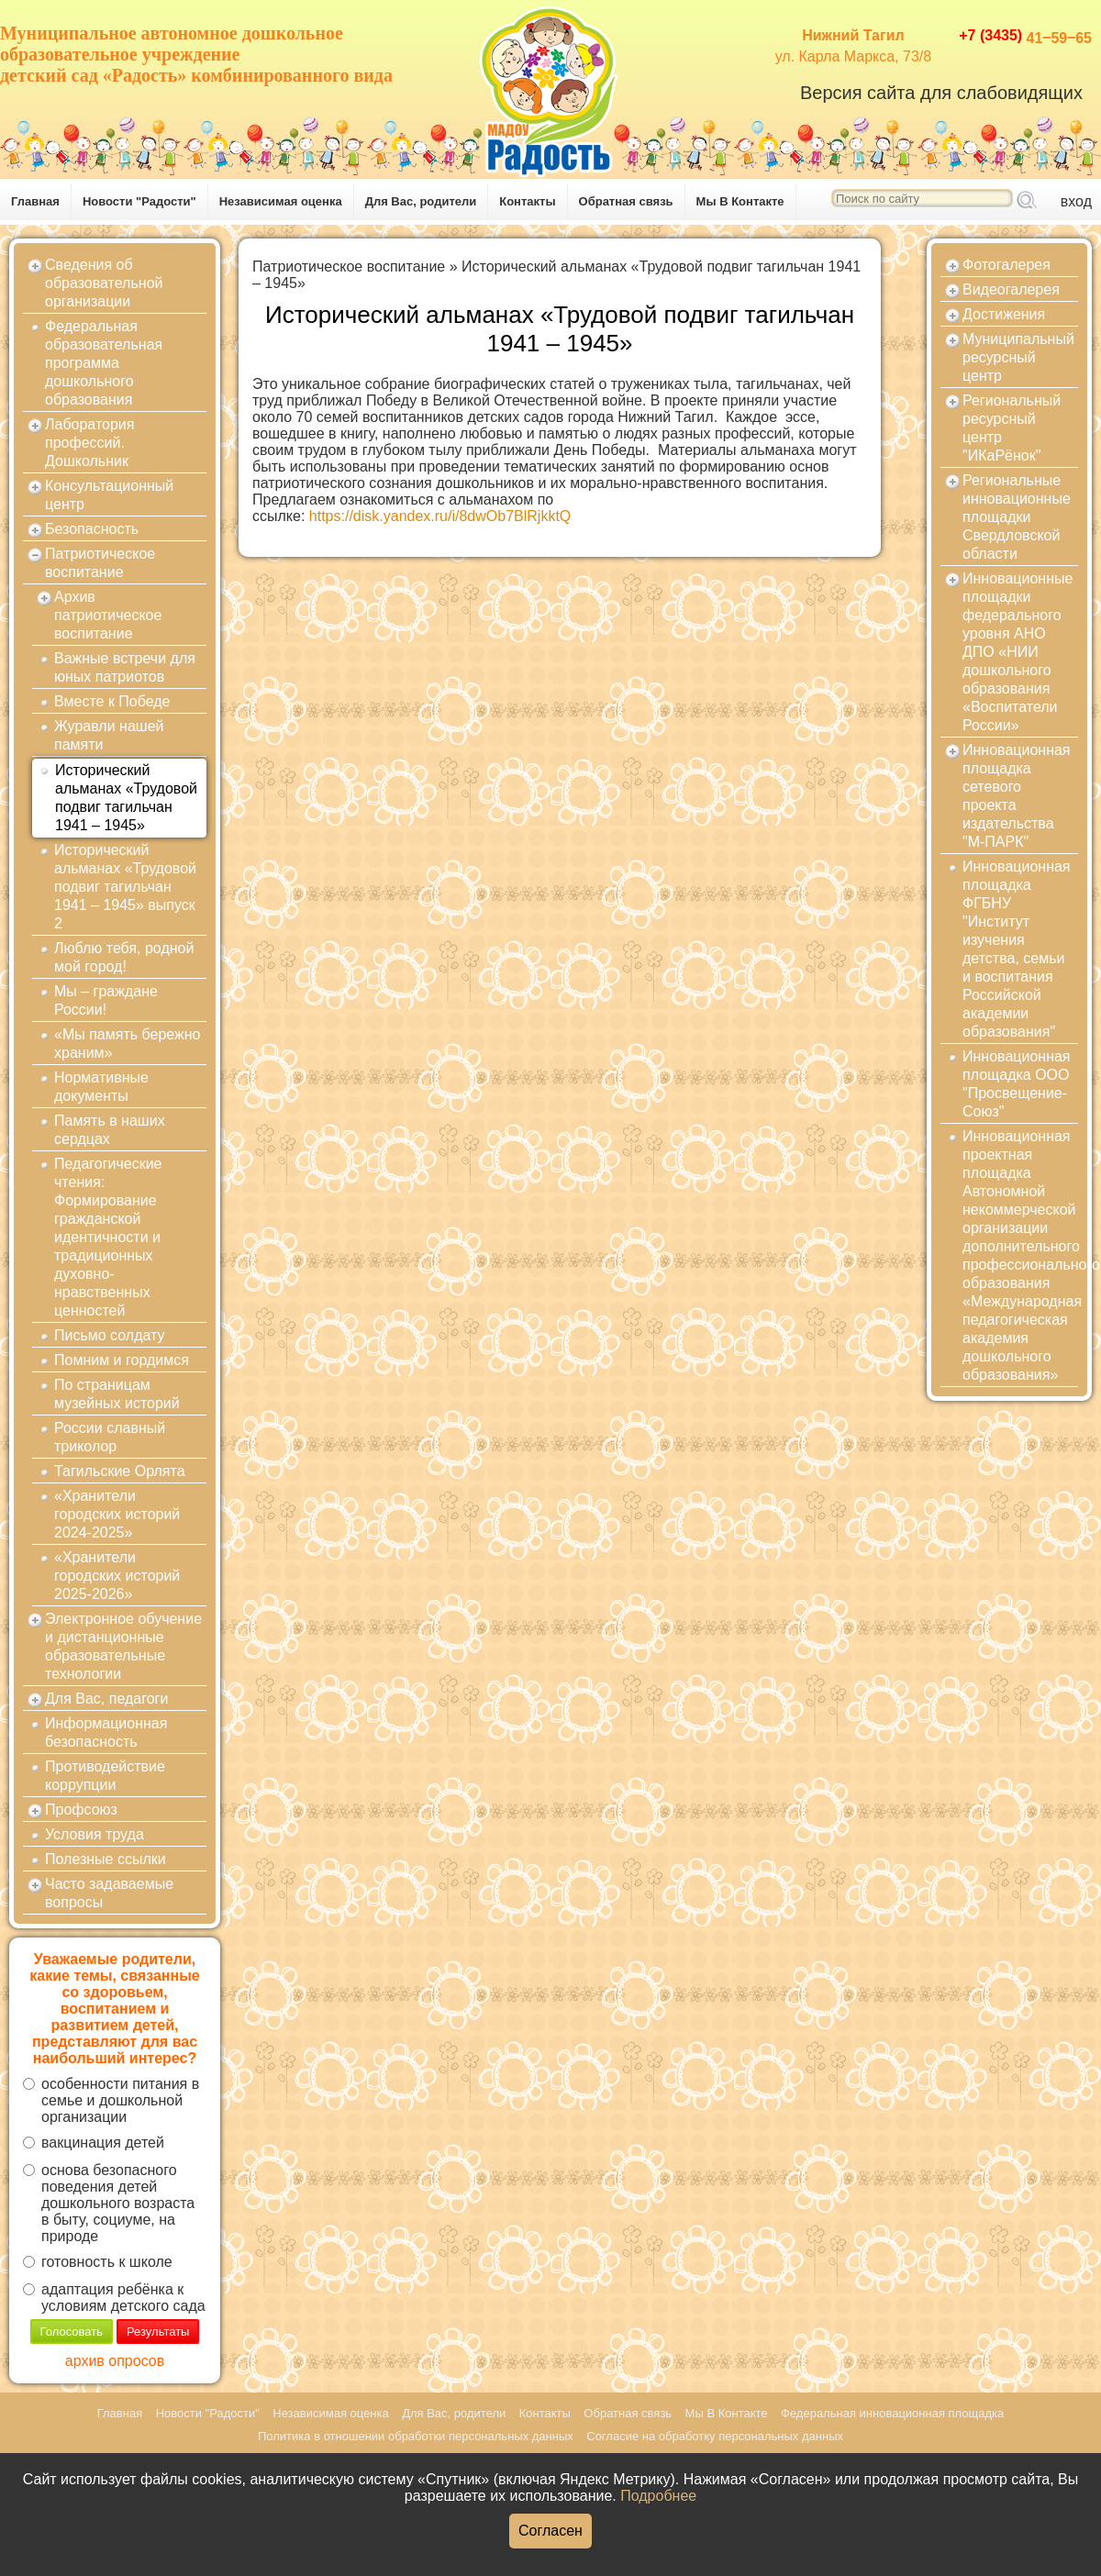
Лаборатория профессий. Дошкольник (89, 442)
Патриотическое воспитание (100, 563)
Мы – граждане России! (106, 1000)
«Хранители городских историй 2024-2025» (117, 1514)
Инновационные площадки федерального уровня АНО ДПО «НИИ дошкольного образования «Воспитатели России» (1017, 652)
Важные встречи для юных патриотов (124, 667)
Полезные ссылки (105, 1859)
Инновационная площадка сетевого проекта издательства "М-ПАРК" (1016, 795)
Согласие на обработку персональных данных (714, 2436)
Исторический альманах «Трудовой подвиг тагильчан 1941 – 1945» (126, 797)
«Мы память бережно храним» (127, 1043)
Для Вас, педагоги (106, 1698)
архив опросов (114, 2361)
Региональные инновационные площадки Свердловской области (1016, 516)
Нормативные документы (101, 1087)
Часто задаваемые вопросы (109, 1893)
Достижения (1003, 314)
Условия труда (94, 1834)
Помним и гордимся (121, 1360)
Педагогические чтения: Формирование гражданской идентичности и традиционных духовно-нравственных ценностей (108, 1237)
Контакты (527, 201)
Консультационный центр (109, 495)
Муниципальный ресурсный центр (1018, 357)
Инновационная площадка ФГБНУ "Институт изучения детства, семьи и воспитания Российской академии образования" (1016, 949)
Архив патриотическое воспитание (107, 615)
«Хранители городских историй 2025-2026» (117, 1575)
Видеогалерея (1011, 289)
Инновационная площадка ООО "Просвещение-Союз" (1016, 1084)
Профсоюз (81, 1809)
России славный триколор (109, 1437)
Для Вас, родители (421, 201)
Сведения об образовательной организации (103, 283)
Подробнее (658, 2496)
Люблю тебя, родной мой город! (124, 957)
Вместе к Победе (112, 701)
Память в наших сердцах (109, 1130)
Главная (35, 201)
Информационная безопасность (106, 1732)
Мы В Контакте (740, 201)
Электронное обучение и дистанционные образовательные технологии (123, 1646)
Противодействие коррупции (105, 1776)
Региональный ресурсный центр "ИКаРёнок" (1011, 428)
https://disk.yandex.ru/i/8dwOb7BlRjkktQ (440, 516)
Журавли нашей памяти (108, 735)
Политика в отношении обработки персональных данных (415, 2436)
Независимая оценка (280, 201)
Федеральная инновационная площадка (892, 2413)
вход (1076, 201)
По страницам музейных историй (117, 1394)
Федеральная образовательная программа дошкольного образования (103, 362)
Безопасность (92, 529)
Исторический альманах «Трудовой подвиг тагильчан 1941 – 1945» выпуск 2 (125, 886)
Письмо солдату (109, 1335)
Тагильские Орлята (119, 1471)
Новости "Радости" (139, 201)
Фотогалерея (1006, 264)
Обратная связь (626, 201)
